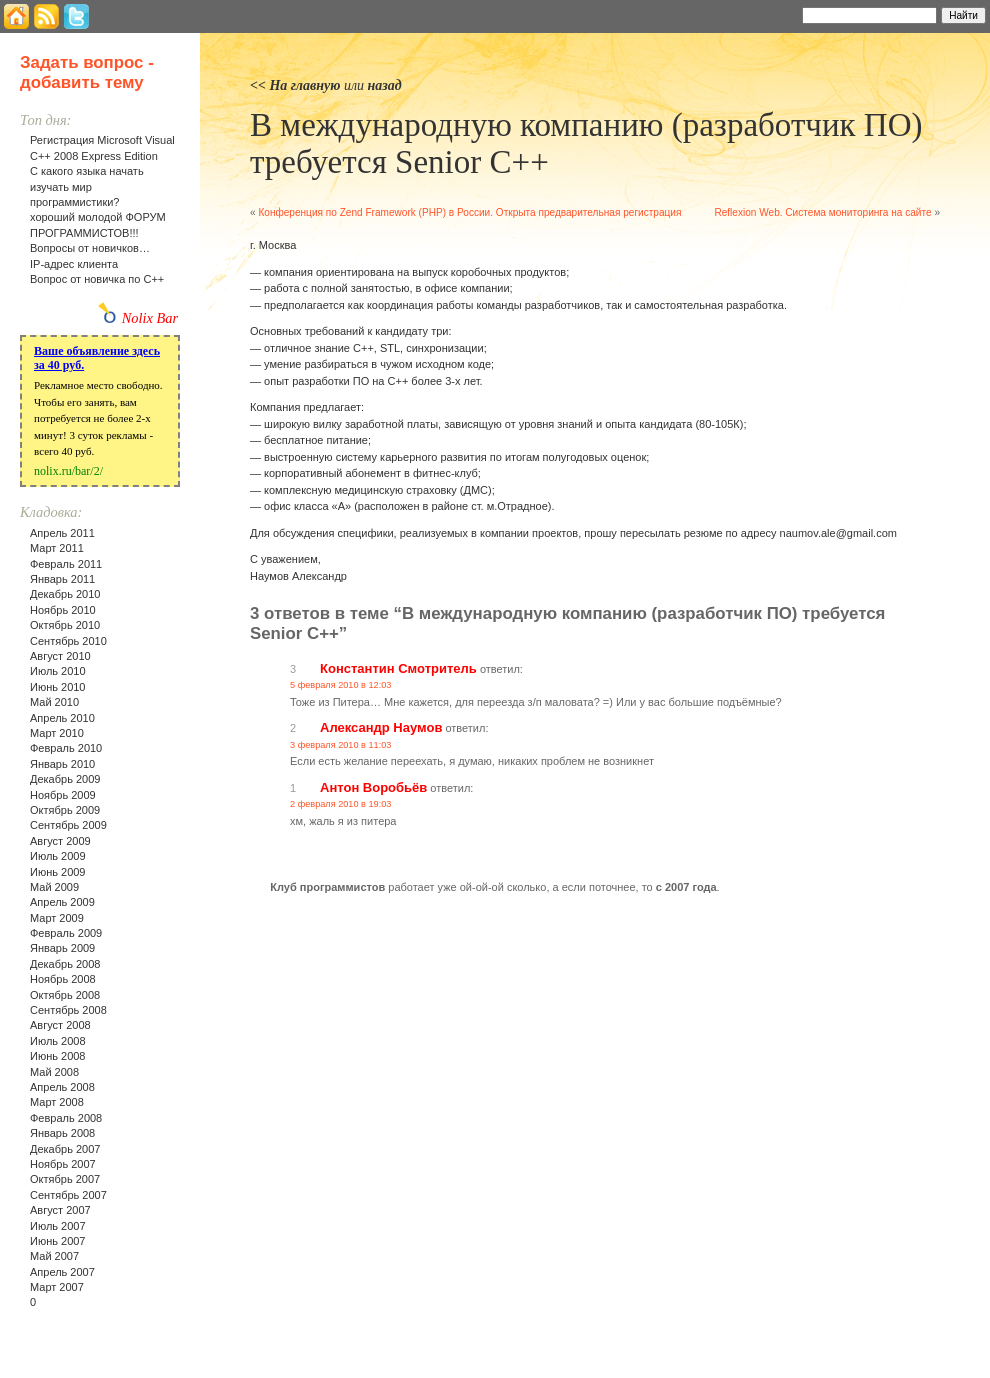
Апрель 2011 (62, 533)
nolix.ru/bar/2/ (68, 471)
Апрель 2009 (62, 902)
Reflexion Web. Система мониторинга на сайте (822, 212)
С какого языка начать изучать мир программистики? (87, 186)
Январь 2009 (62, 948)
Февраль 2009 (66, 933)
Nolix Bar (150, 318)
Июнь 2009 (58, 872)
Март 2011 (57, 548)
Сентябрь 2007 (68, 1195)
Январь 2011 (62, 579)
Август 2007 (60, 1210)
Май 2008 (54, 1072)
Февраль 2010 (66, 748)
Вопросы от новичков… (90, 248)
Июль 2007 (58, 1226)
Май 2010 (54, 702)
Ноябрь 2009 (63, 795)
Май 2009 (54, 887)
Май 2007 (54, 1256)
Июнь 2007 (58, 1241)
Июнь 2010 (58, 687)
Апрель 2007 (62, 1272)
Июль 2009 (58, 856)
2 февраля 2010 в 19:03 (340, 804)
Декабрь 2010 (65, 594)
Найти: (775, 14)
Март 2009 (57, 918)
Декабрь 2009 (65, 779)
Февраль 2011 (66, 564)
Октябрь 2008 (65, 995)
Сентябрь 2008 (68, 1010)
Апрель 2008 (62, 1087)
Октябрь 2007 (65, 1179)
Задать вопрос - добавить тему (87, 72)
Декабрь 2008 (65, 964)
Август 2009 (60, 841)
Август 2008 (60, 1025)
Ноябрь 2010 (63, 610)
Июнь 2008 (58, 1056)
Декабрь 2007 (65, 1149)
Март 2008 (57, 1102)
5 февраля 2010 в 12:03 (340, 685)
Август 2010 (60, 656)
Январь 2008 (62, 1133)
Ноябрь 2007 (63, 1164)
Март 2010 (57, 733)
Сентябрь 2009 (68, 825)
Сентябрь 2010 (68, 641)
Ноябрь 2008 (63, 979)
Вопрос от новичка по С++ (97, 279)
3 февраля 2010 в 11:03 (340, 745)
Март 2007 (57, 1287)
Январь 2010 (62, 764)
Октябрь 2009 (65, 810)
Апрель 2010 (62, 718)
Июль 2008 (58, 1041)
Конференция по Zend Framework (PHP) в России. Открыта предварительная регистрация (469, 212)
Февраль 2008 (66, 1118)
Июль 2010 (58, 671)
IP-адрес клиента (74, 264)
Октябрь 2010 (65, 625)
